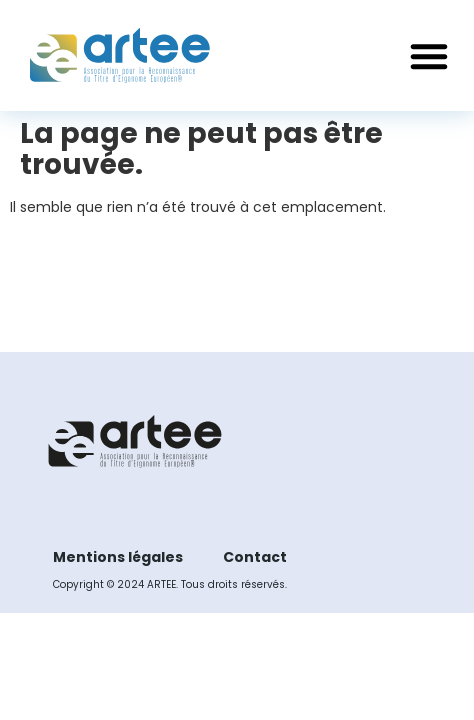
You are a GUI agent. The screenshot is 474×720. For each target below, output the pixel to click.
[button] (429, 56)
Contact (255, 557)
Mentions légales (118, 557)
